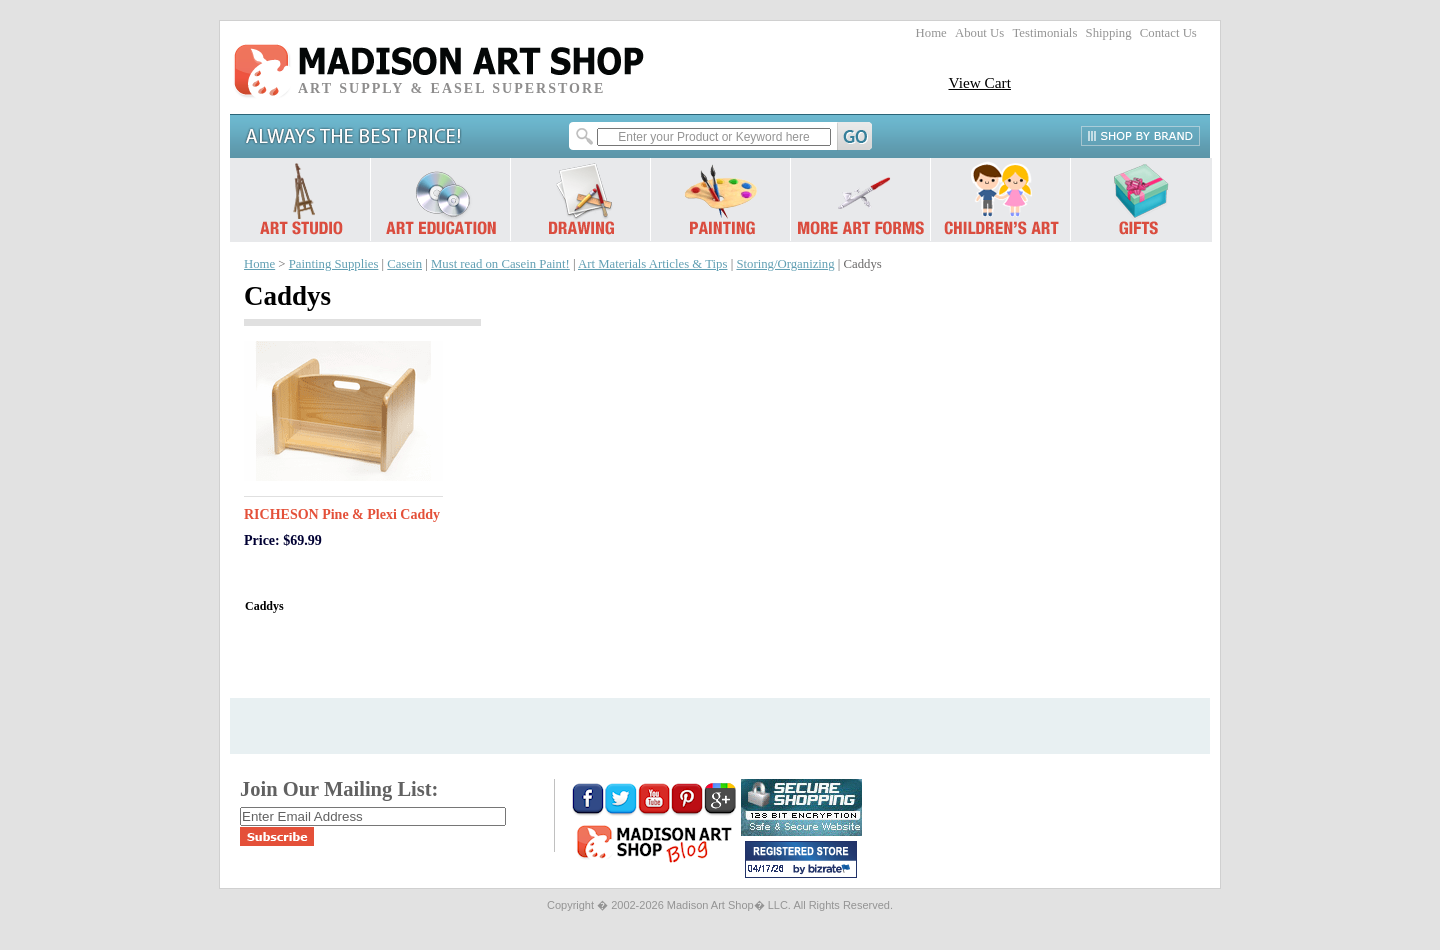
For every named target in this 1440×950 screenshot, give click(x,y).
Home (931, 33)
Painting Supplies (334, 264)
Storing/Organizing (785, 264)
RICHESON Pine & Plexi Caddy (342, 514)
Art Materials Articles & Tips (652, 264)
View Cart (979, 82)
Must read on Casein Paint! (500, 264)
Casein (404, 264)
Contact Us (1168, 33)
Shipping (1109, 33)
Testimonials (1044, 33)
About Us (979, 33)
